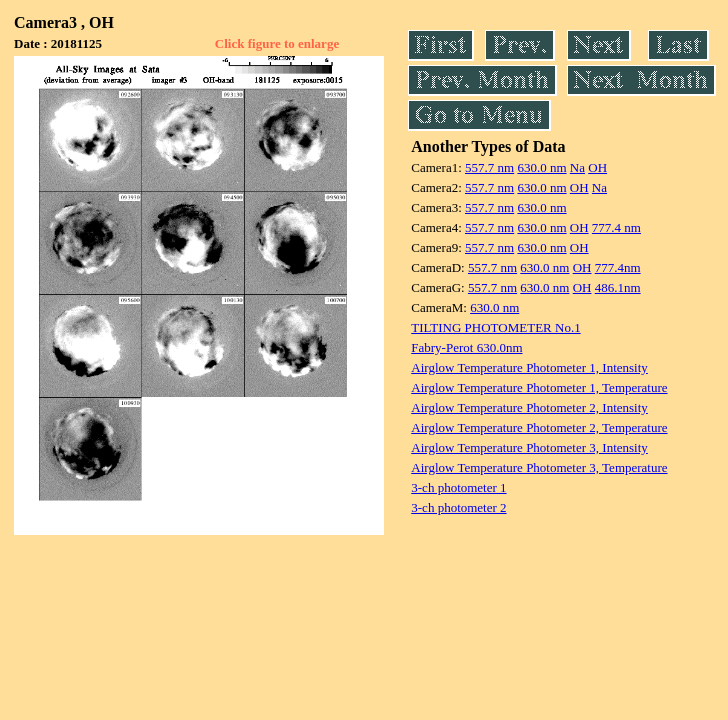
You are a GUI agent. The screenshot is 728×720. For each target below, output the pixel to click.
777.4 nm (616, 227)
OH (597, 167)
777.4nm (618, 267)
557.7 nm (489, 167)
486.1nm (618, 287)
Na (577, 167)
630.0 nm (541, 167)
